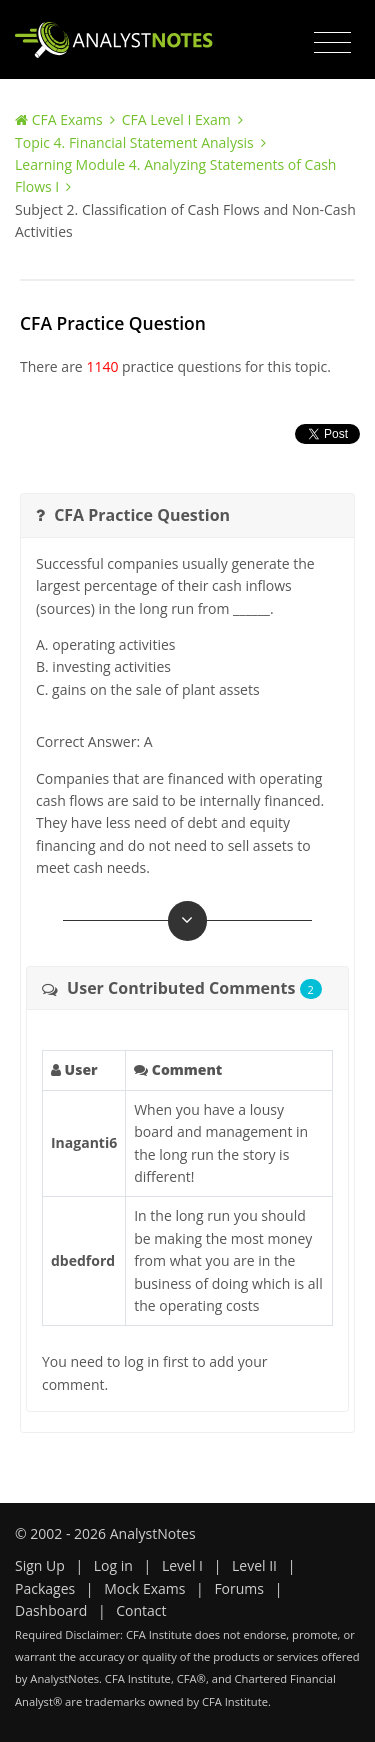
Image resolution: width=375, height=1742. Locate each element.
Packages (45, 1588)
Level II (254, 1565)
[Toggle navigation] (332, 43)
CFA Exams (67, 119)
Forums (239, 1588)
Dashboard (51, 1610)
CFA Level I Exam (176, 119)
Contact (141, 1610)
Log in (113, 1565)
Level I (182, 1565)
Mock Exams (144, 1588)
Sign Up (40, 1565)
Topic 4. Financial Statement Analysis (134, 142)
